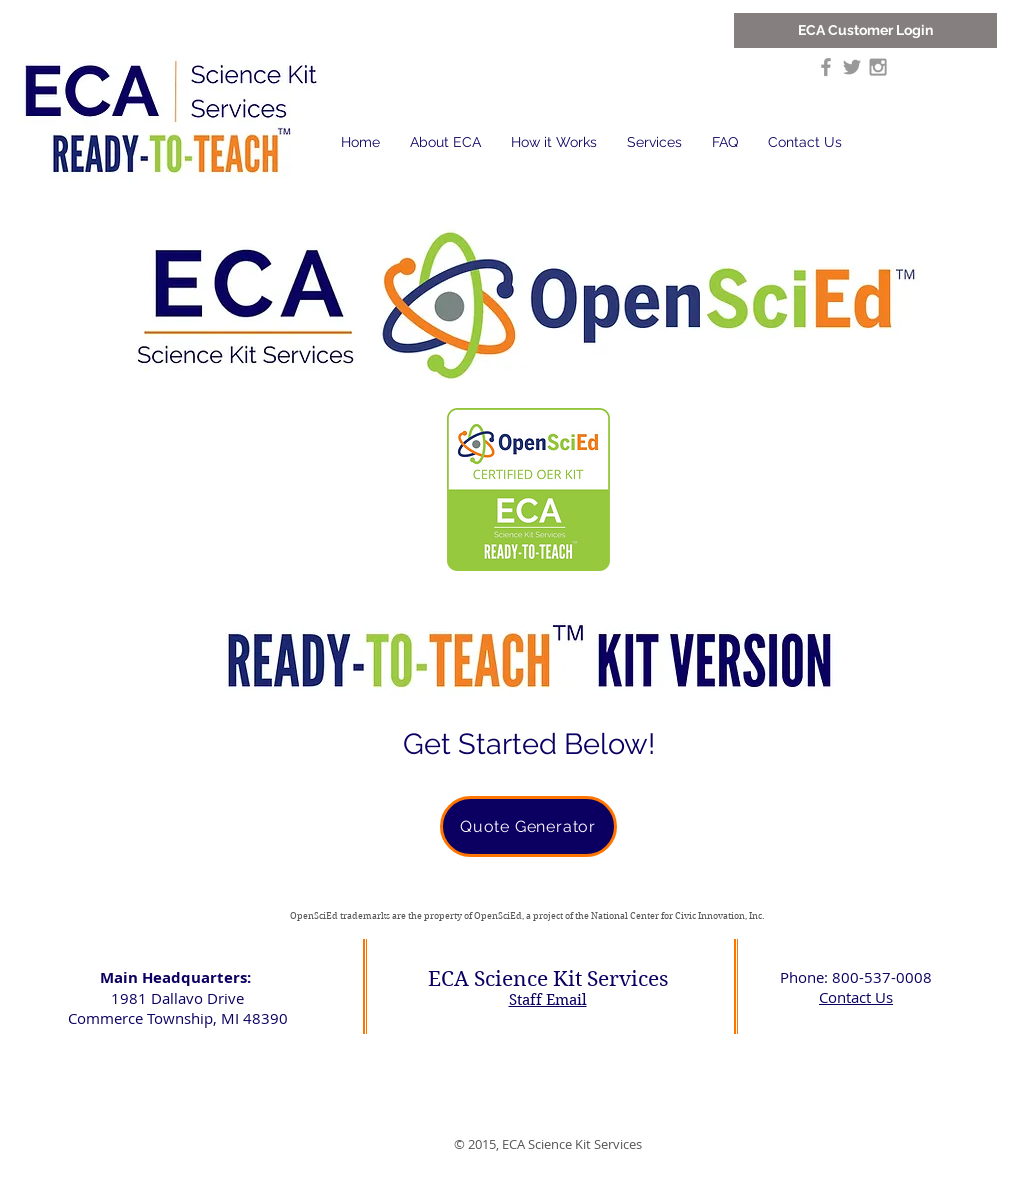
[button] (445, 142)
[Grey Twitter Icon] (852, 67)
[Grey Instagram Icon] (878, 67)
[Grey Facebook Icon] (826, 67)
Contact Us (856, 997)
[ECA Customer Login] (865, 30)
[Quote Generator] (528, 826)
